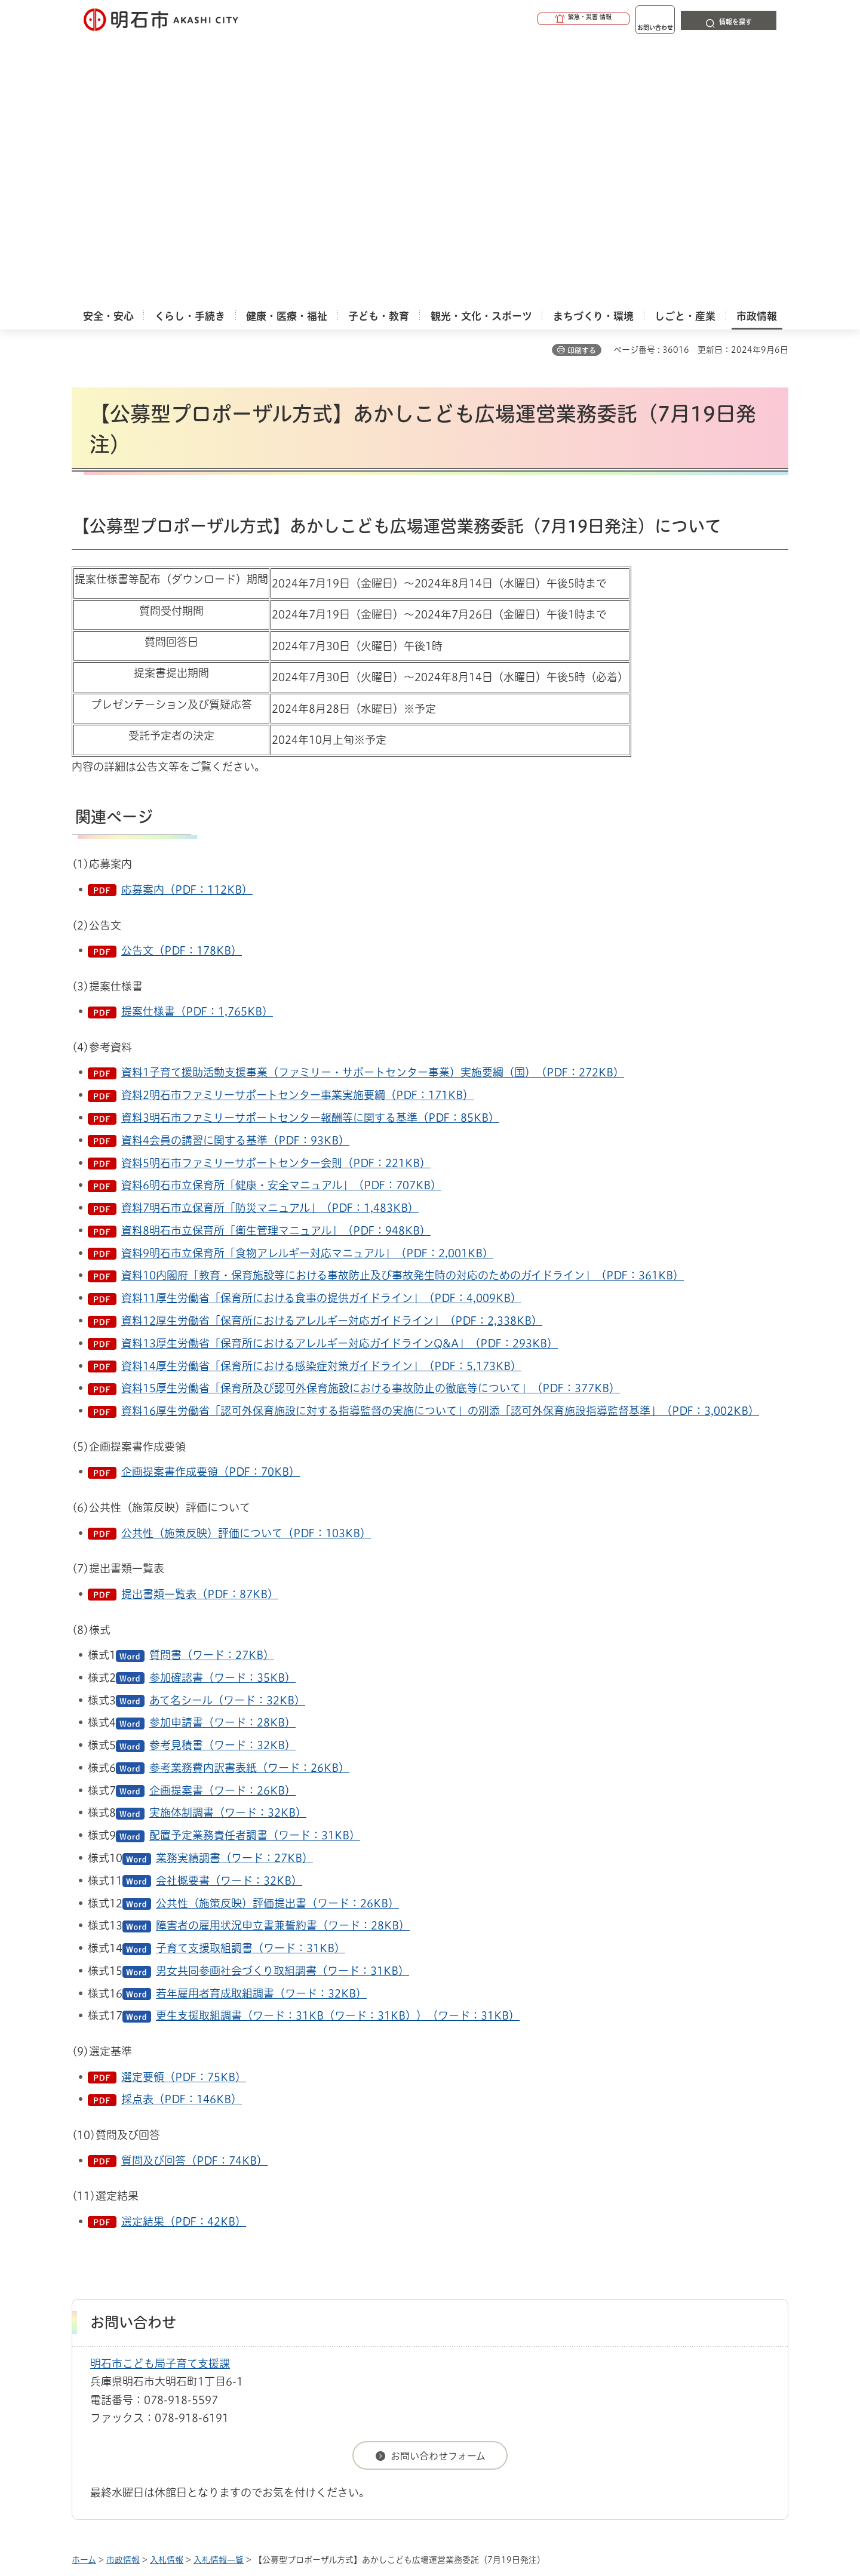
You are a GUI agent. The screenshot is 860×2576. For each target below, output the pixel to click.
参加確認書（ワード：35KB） (222, 1411)
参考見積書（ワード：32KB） (222, 1478)
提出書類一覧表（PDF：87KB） (199, 1327)
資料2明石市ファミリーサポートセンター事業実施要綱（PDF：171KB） (297, 828)
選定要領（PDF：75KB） (183, 1810)
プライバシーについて (504, 2335)
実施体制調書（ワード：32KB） (227, 1546)
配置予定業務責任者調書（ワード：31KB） (254, 1569)
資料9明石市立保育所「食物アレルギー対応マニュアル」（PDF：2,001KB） (307, 986)
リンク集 (622, 2335)
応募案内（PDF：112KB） (187, 623)
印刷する (581, 84)
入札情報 (166, 2293)
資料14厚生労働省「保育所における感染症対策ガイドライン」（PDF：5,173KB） (321, 1099)
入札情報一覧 (219, 2293)
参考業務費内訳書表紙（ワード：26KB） (249, 1501)
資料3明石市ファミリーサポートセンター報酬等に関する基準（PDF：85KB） (310, 851)
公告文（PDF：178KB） (181, 684)
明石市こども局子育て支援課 (160, 2097)
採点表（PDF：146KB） (181, 1832)
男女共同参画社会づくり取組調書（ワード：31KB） (282, 1704)
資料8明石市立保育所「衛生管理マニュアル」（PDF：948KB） (276, 964)
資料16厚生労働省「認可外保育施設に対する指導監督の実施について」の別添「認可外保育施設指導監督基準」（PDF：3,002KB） (440, 1144)
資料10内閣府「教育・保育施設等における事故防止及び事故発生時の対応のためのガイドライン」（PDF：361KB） (402, 1009)
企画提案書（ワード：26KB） (222, 1524)
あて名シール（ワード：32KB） (227, 1434)
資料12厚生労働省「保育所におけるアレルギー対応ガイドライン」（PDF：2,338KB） (331, 1054)
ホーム (84, 2293)
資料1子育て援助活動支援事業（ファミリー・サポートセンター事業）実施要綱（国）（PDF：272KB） (372, 806)
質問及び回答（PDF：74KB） (194, 1894)
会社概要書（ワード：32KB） (229, 1614)
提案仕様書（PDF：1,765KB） (197, 745)
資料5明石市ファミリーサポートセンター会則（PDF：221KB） (276, 896)
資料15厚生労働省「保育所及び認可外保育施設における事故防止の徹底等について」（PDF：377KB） (370, 1121)
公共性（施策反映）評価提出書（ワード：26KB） (277, 1637)
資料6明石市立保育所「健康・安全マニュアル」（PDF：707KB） (281, 918)
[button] (537, 19)
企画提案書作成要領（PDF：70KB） (210, 1205)
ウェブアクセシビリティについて (335, 2335)
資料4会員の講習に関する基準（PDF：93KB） (235, 874)
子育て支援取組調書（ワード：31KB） (250, 1681)
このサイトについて (170, 2335)
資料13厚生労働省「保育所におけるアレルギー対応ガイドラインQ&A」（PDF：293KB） (339, 1077)
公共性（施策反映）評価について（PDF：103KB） (246, 1266)
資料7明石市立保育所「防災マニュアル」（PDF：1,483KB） (270, 941)
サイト (707, 2335)
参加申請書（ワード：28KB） (222, 1456)
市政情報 (123, 2293)
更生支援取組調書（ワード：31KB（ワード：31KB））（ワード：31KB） (338, 1749)
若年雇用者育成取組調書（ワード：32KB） (261, 1727)
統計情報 (465, 2516)
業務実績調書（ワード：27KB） (234, 1591)
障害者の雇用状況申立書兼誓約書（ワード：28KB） (283, 1659)
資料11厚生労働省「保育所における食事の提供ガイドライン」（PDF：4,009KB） (321, 1031)
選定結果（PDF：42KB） (183, 1955)
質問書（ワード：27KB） (211, 1388)
